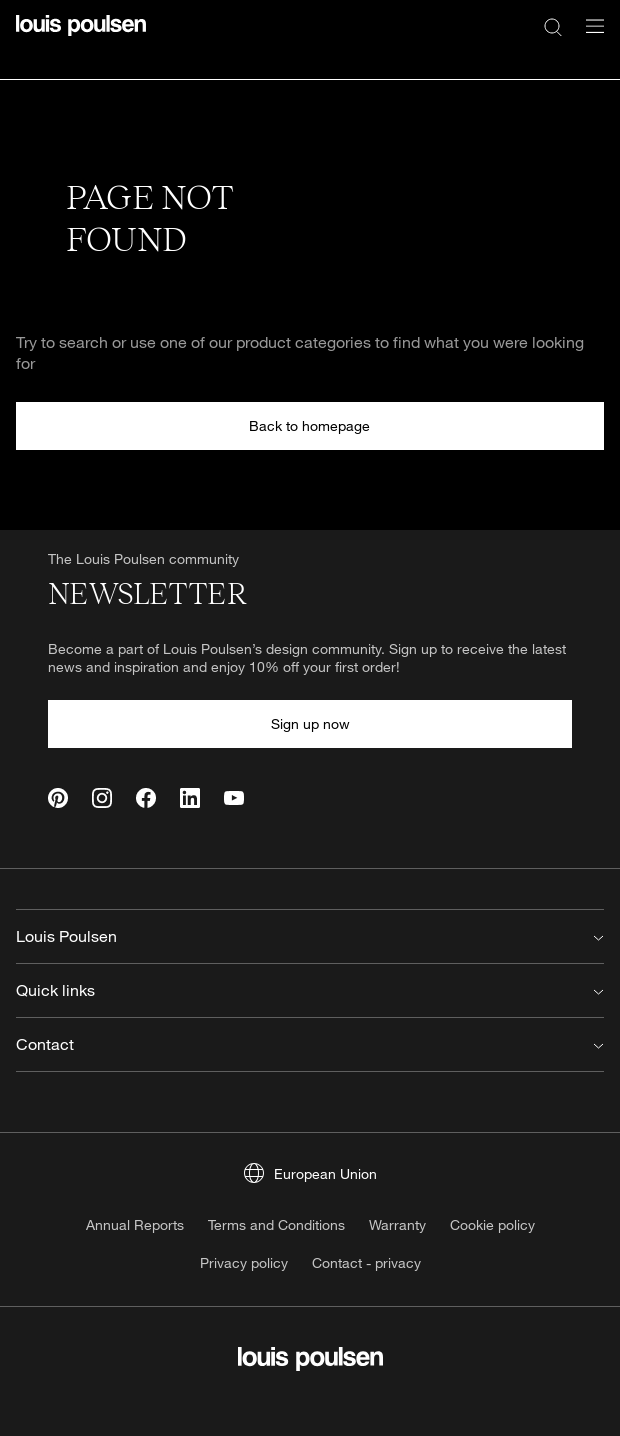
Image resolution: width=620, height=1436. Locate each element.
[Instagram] (102, 798)
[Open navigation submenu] (589, 37)
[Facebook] (146, 798)
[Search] (553, 26)
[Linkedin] (190, 798)
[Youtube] (234, 798)
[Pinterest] (58, 798)
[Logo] (81, 37)
